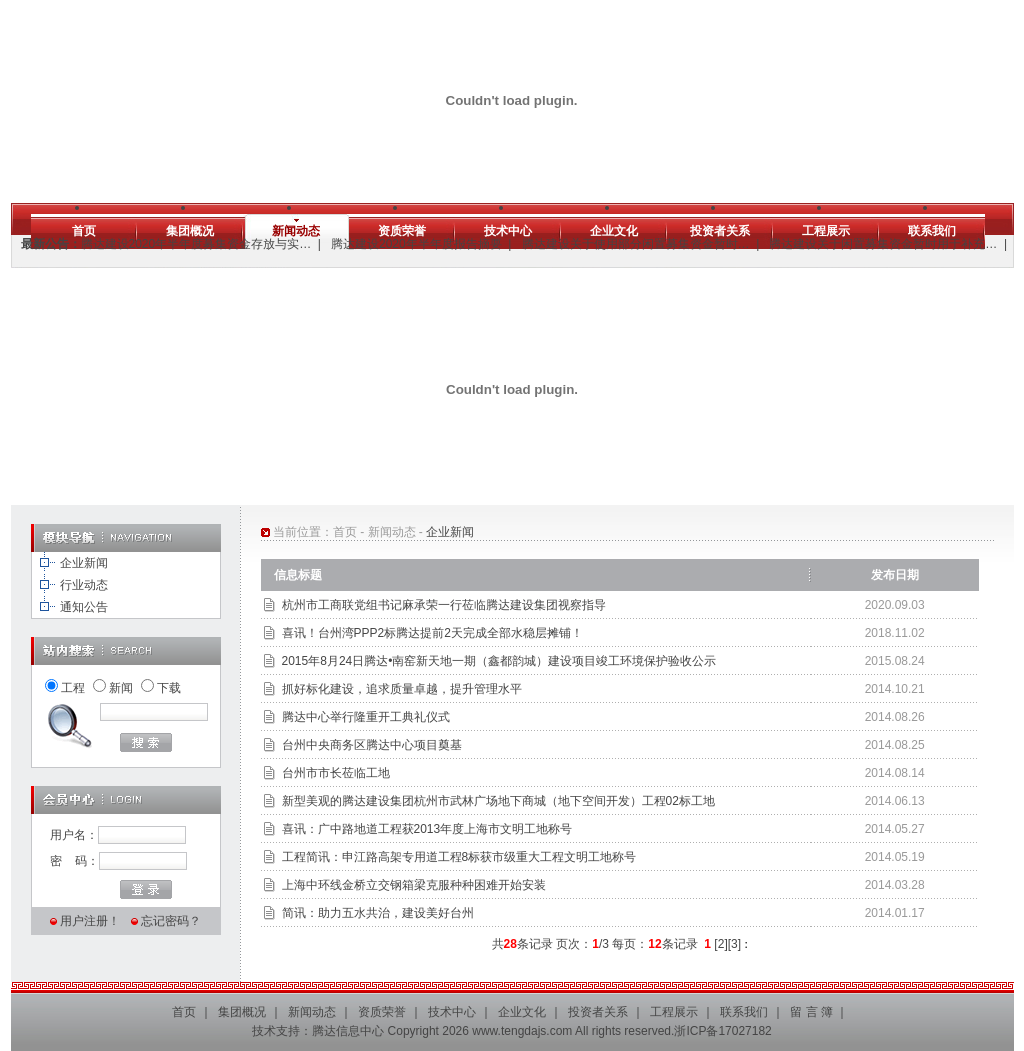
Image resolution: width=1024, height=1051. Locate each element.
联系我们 (932, 231)
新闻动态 (296, 231)
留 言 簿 (811, 1012)
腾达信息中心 (348, 1031)
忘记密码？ (171, 921)
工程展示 (826, 231)
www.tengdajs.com (522, 1031)
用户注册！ (90, 921)
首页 (84, 231)
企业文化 (614, 231)
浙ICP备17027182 (722, 1031)
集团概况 (190, 231)
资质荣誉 (402, 231)
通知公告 (84, 607)
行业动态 (84, 585)
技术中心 (508, 231)
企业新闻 (84, 563)
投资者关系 (720, 231)
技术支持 (276, 1031)
